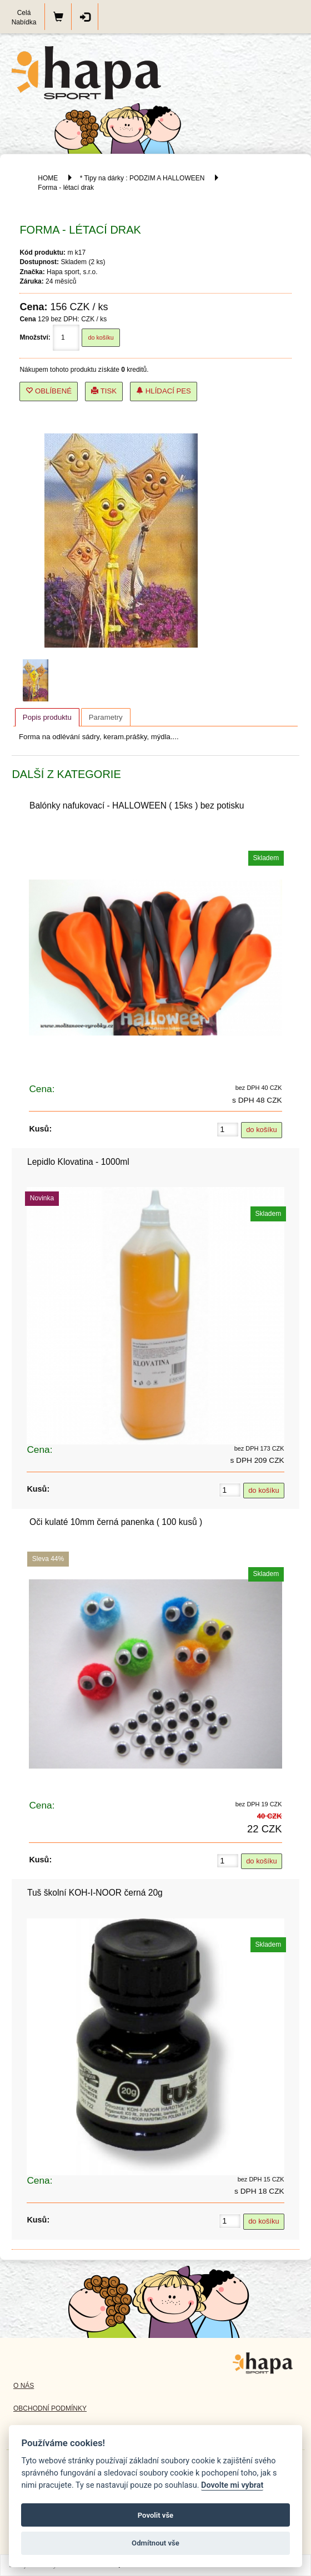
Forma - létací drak (66, 187)
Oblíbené (49, 391)
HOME (48, 178)
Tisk (104, 391)
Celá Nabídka (24, 17)
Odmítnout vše (155, 2543)
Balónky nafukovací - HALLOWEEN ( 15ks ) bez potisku (136, 805)
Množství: (34, 337)
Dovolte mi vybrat (232, 2485)
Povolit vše (155, 2515)
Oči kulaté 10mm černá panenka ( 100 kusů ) (115, 1522)
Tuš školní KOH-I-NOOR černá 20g (95, 1892)
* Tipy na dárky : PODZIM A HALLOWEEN (143, 178)
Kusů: (40, 1128)
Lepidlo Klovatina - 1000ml (78, 1161)
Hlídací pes (163, 391)
